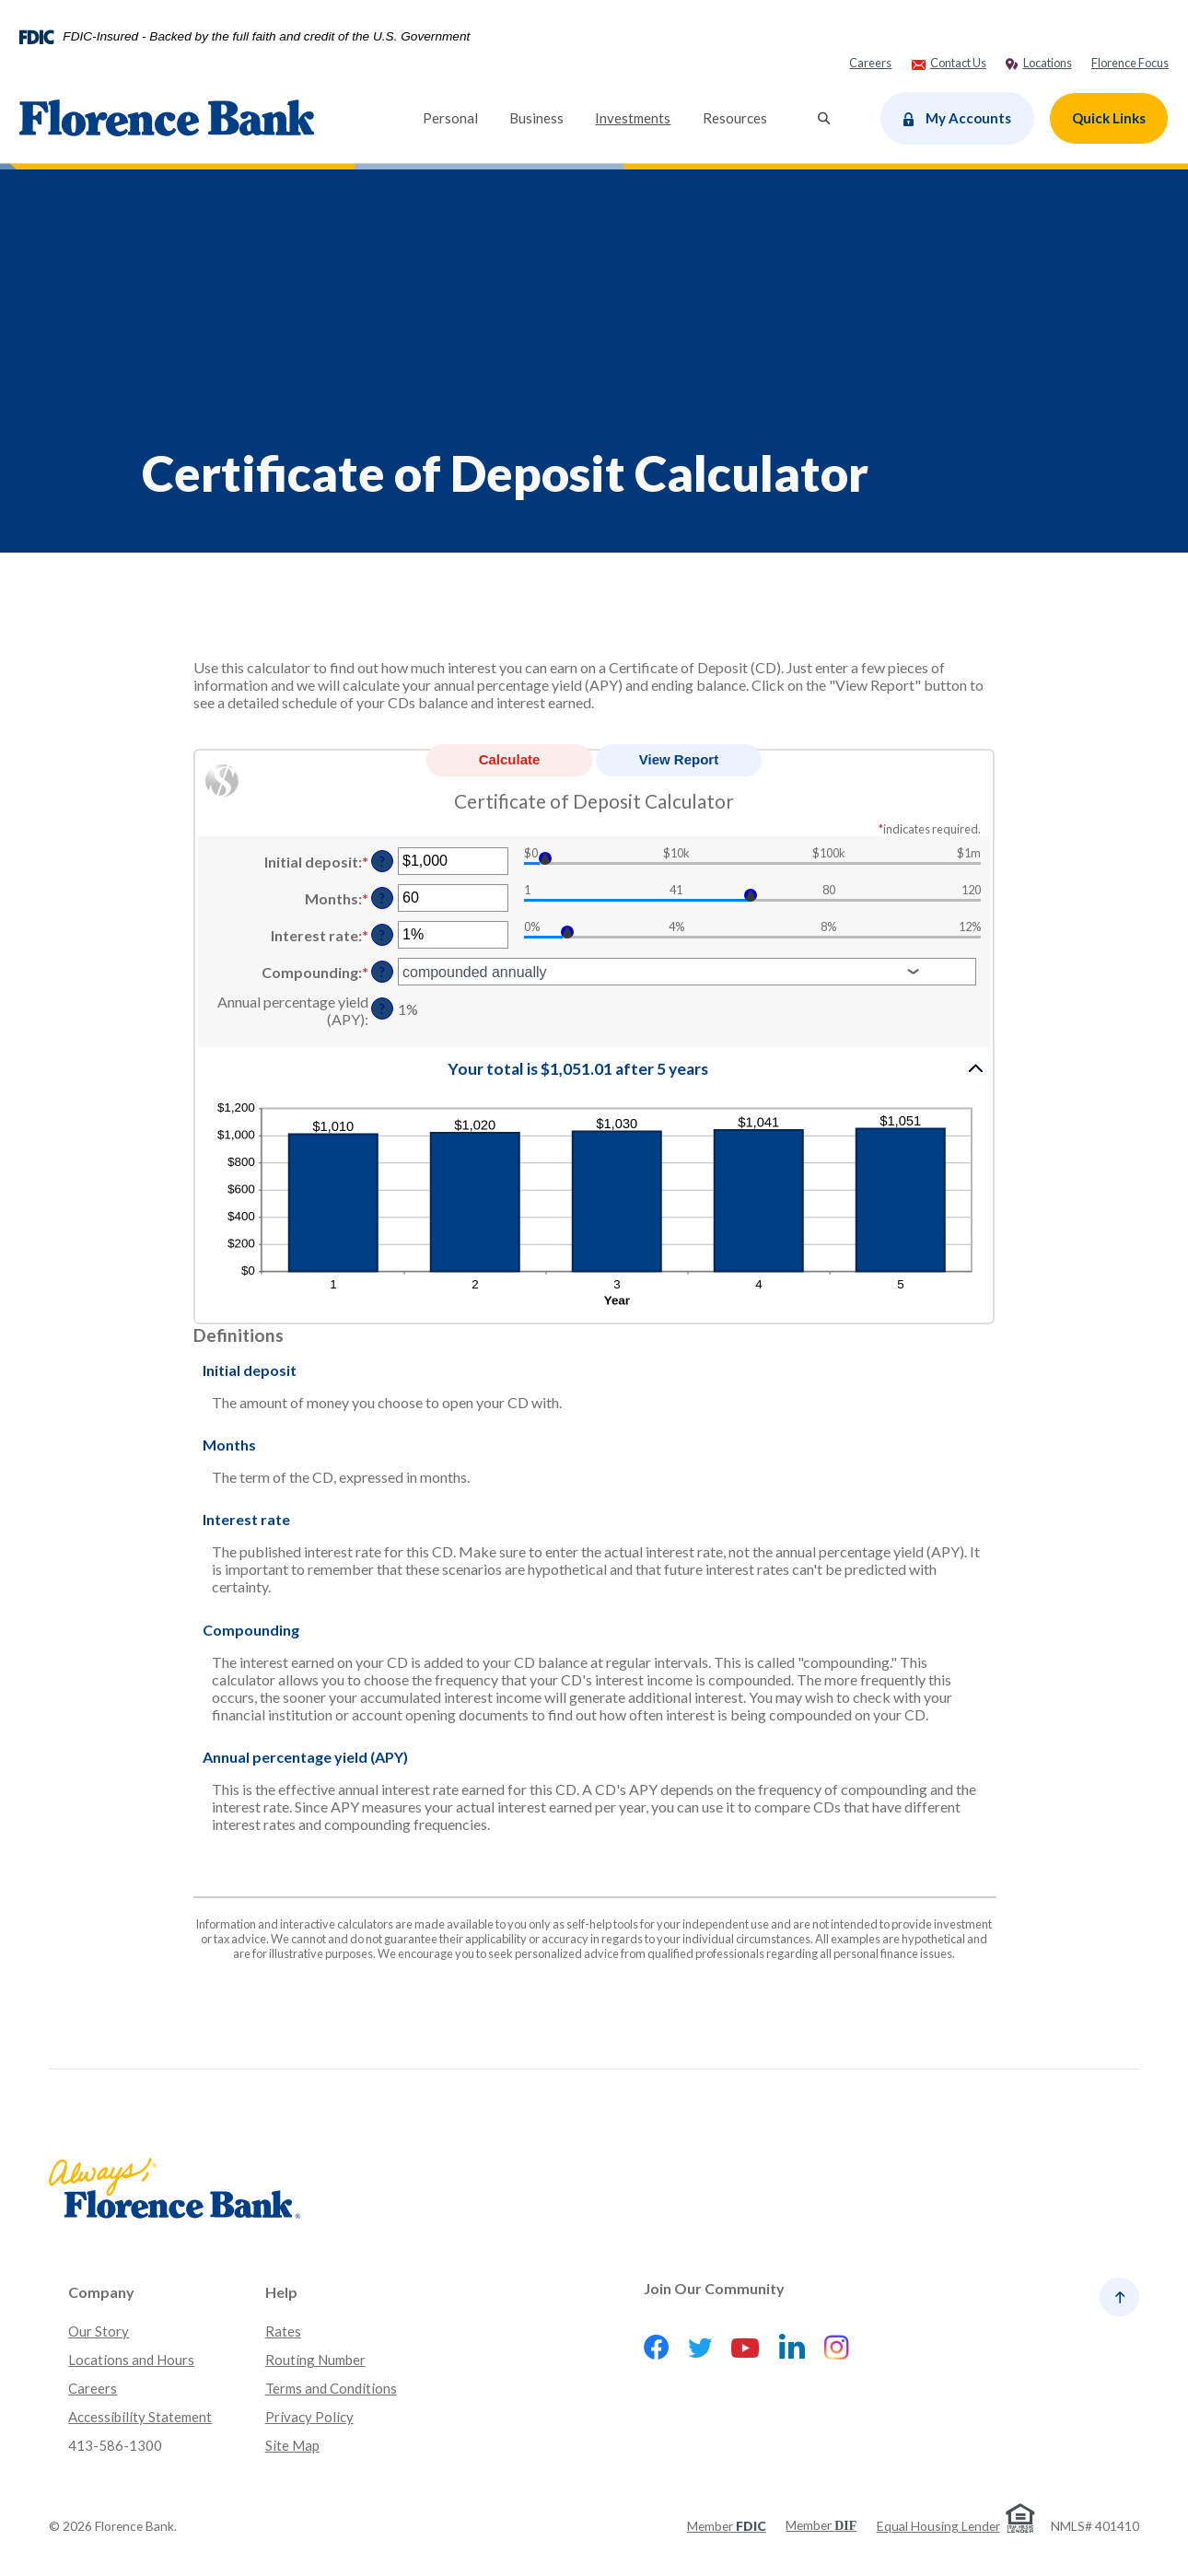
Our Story (98, 2331)
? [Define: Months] (382, 898)
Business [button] (536, 118)
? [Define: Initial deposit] (382, 861)
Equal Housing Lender (938, 2526)
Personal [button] (450, 118)
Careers (92, 2388)
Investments (632, 118)
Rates (283, 2331)
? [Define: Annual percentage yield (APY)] (382, 1009)
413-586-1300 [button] (115, 2445)
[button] (594, 1068)
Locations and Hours (131, 2359)
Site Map (292, 2445)
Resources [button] (735, 118)
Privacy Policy (309, 2416)
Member (726, 2526)
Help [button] (281, 2292)
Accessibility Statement (140, 2416)
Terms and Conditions (331, 2388)
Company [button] (101, 2292)
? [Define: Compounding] (382, 972)
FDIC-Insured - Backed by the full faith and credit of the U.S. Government (266, 36)
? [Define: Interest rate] (382, 935)
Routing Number (315, 2359)
